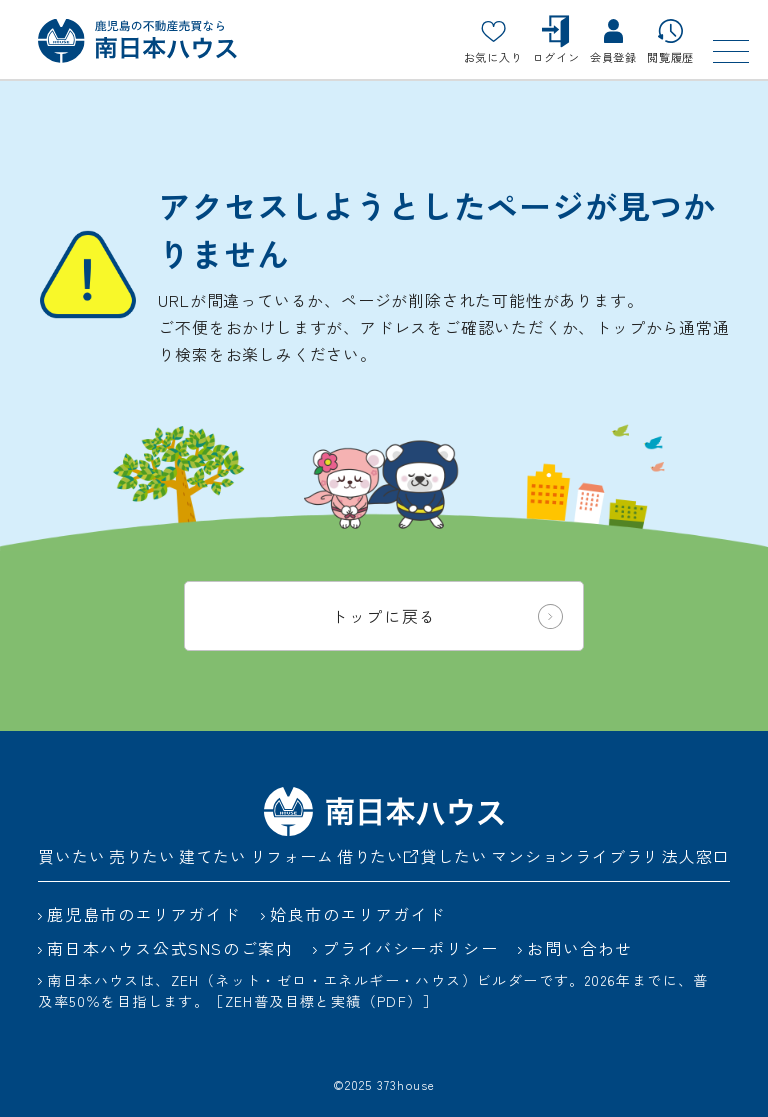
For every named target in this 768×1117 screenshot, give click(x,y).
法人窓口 (695, 856)
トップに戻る (447, 616)
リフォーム (292, 856)
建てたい (212, 856)
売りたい (142, 856)
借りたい (377, 856)
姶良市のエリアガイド (358, 914)
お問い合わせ (580, 948)
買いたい (71, 856)
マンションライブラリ (575, 856)
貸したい (454, 856)
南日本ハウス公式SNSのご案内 (170, 948)
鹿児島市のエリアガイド (144, 914)
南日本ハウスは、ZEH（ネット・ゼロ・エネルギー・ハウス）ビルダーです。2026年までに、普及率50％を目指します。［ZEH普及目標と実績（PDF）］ (373, 990)
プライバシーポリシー (410, 948)
